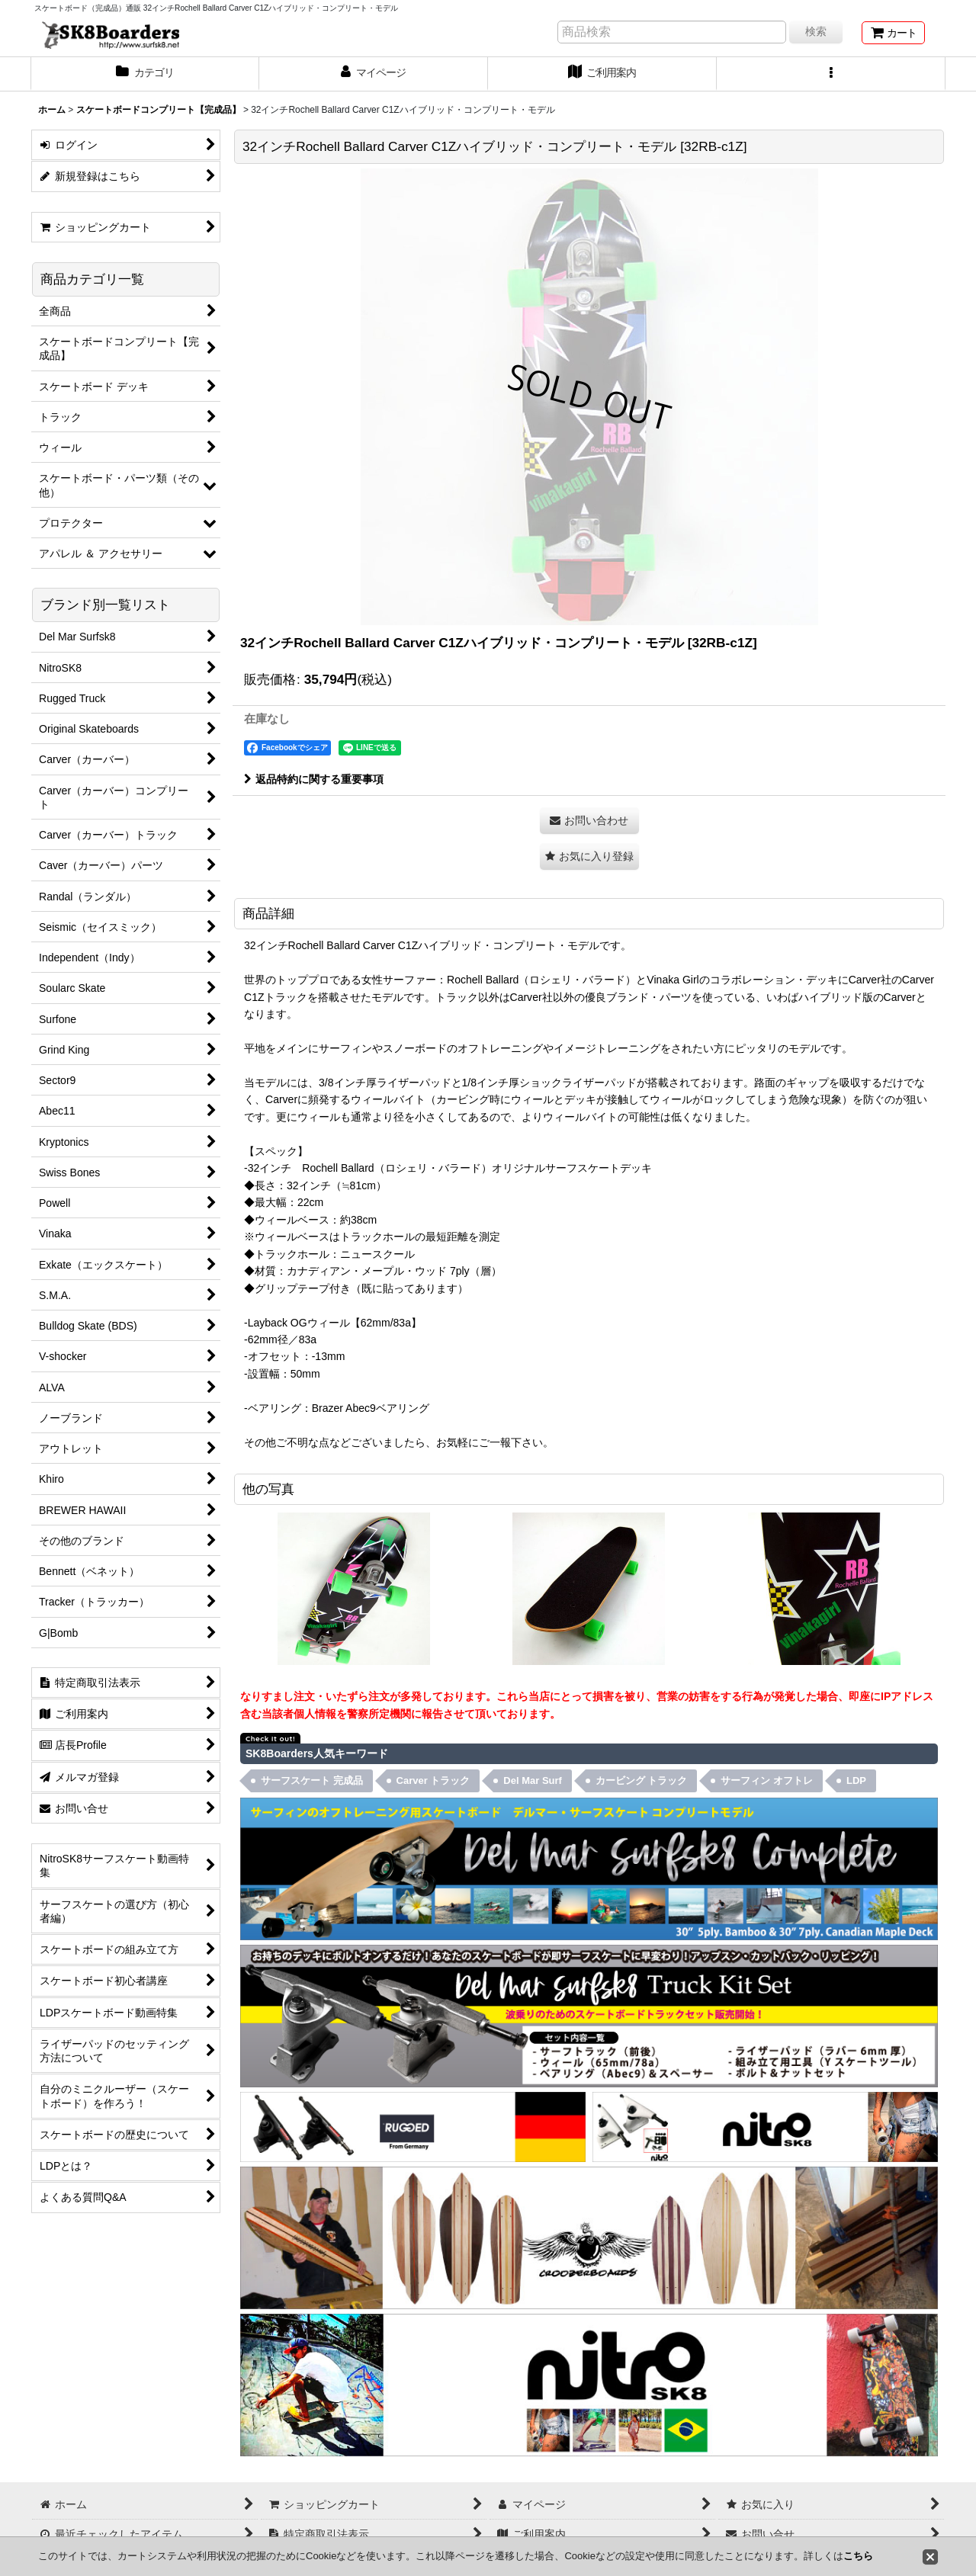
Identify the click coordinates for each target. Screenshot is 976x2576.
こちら (858, 2556)
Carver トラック (433, 1780)
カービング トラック (642, 1780)
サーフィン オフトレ (767, 1780)
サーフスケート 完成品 (312, 1780)
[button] (831, 74)
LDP (856, 1780)
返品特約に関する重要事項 (314, 779)
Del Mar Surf (532, 1780)
